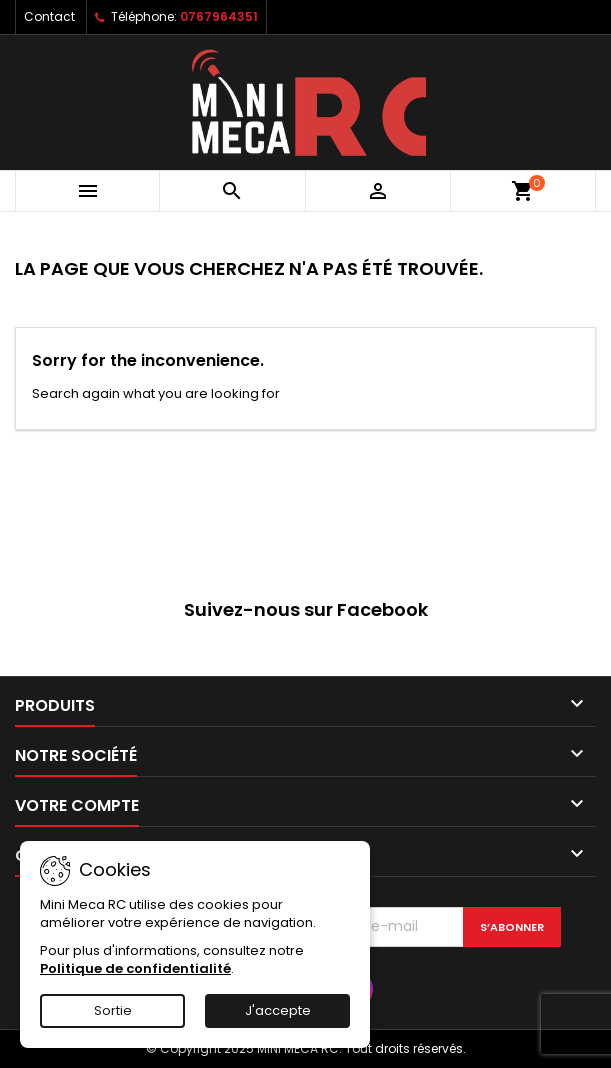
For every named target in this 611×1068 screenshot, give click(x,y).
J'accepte (278, 1010)
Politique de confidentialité (135, 968)
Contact (49, 16)
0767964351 (219, 16)
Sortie (113, 1010)
